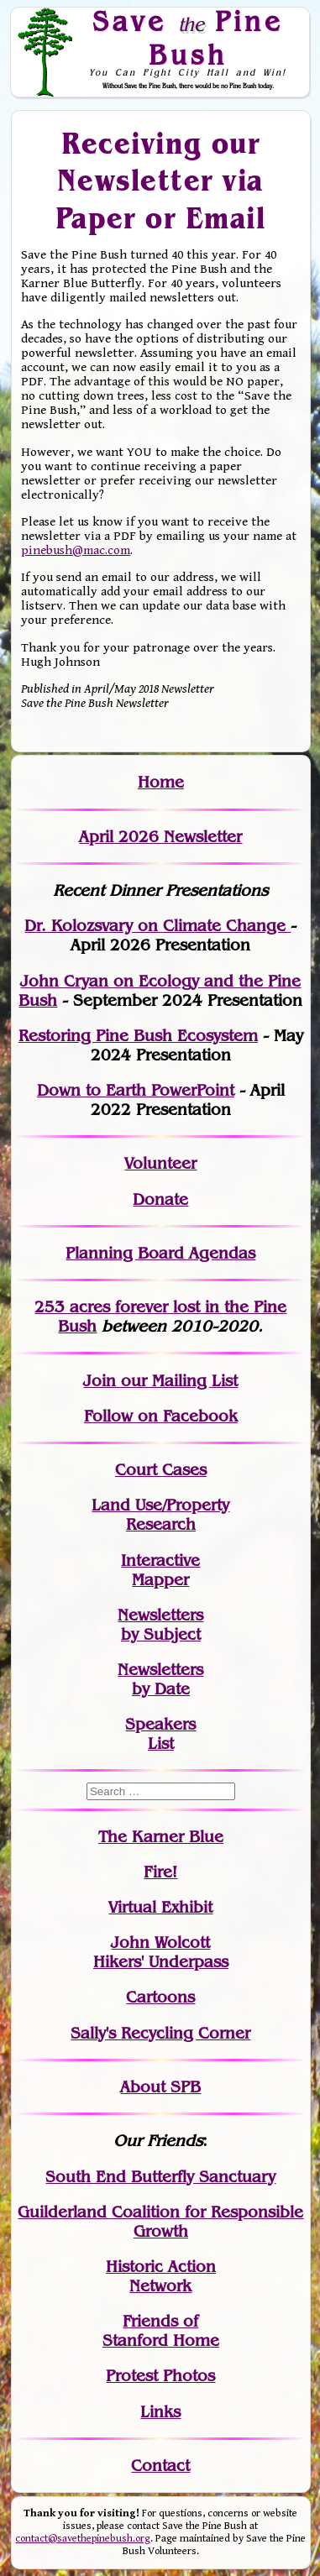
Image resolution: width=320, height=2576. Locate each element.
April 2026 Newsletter (160, 836)
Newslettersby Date (160, 1679)
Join (99, 1380)
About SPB (160, 2087)
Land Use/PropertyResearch (160, 1514)
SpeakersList (160, 1734)
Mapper (160, 1579)
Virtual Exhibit (160, 1907)
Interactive (160, 1560)
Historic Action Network (161, 2276)
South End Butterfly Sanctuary (160, 2176)
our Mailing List (177, 1380)
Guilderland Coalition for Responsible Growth (160, 2221)
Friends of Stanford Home (160, 2331)
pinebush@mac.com (75, 550)
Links (160, 2412)
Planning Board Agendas (160, 1253)
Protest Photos (160, 2375)
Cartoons (160, 1997)
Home (161, 782)
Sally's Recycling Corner (160, 2033)
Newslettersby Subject (160, 1624)
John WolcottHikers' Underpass (160, 1952)
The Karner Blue (160, 1836)
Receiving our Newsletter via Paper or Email (160, 179)
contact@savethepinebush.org (82, 2538)
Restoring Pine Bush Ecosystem (138, 1035)
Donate (160, 1199)
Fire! (160, 1872)
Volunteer (160, 1163)
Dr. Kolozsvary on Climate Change (157, 925)
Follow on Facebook (161, 1416)
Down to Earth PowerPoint (135, 1090)
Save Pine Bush (188, 37)
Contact (160, 2465)
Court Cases (161, 1469)
